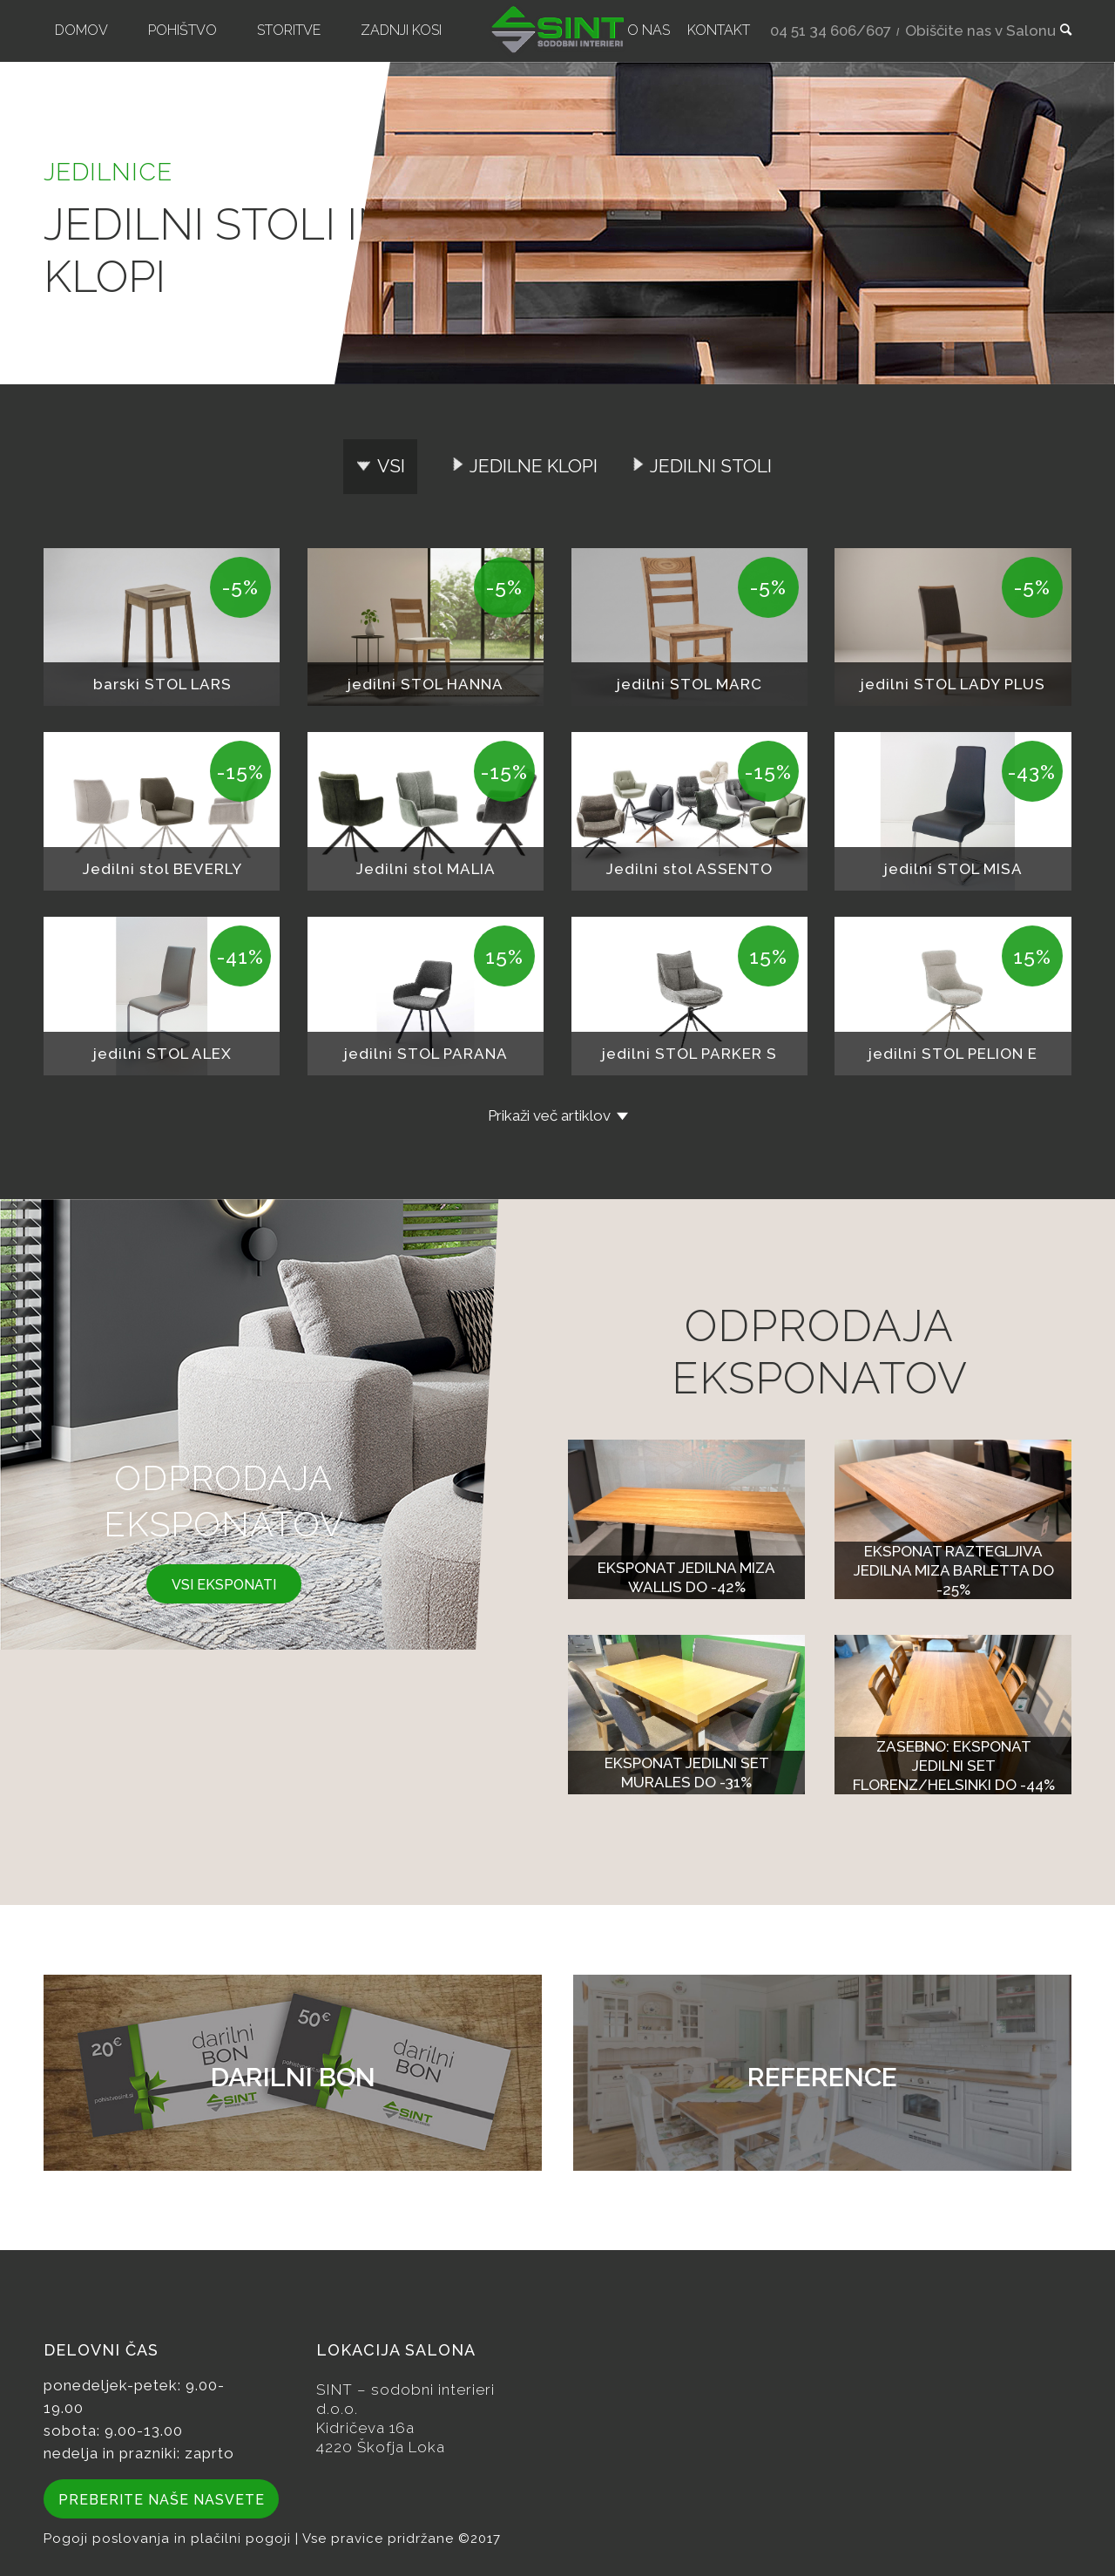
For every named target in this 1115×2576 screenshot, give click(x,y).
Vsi (391, 466)
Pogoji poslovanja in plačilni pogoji (169, 2538)
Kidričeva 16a (365, 2428)
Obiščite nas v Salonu (980, 30)
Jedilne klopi (534, 466)
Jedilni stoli (711, 466)
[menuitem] (81, 30)
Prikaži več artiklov (549, 1115)
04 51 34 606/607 (830, 30)
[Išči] (1060, 30)
